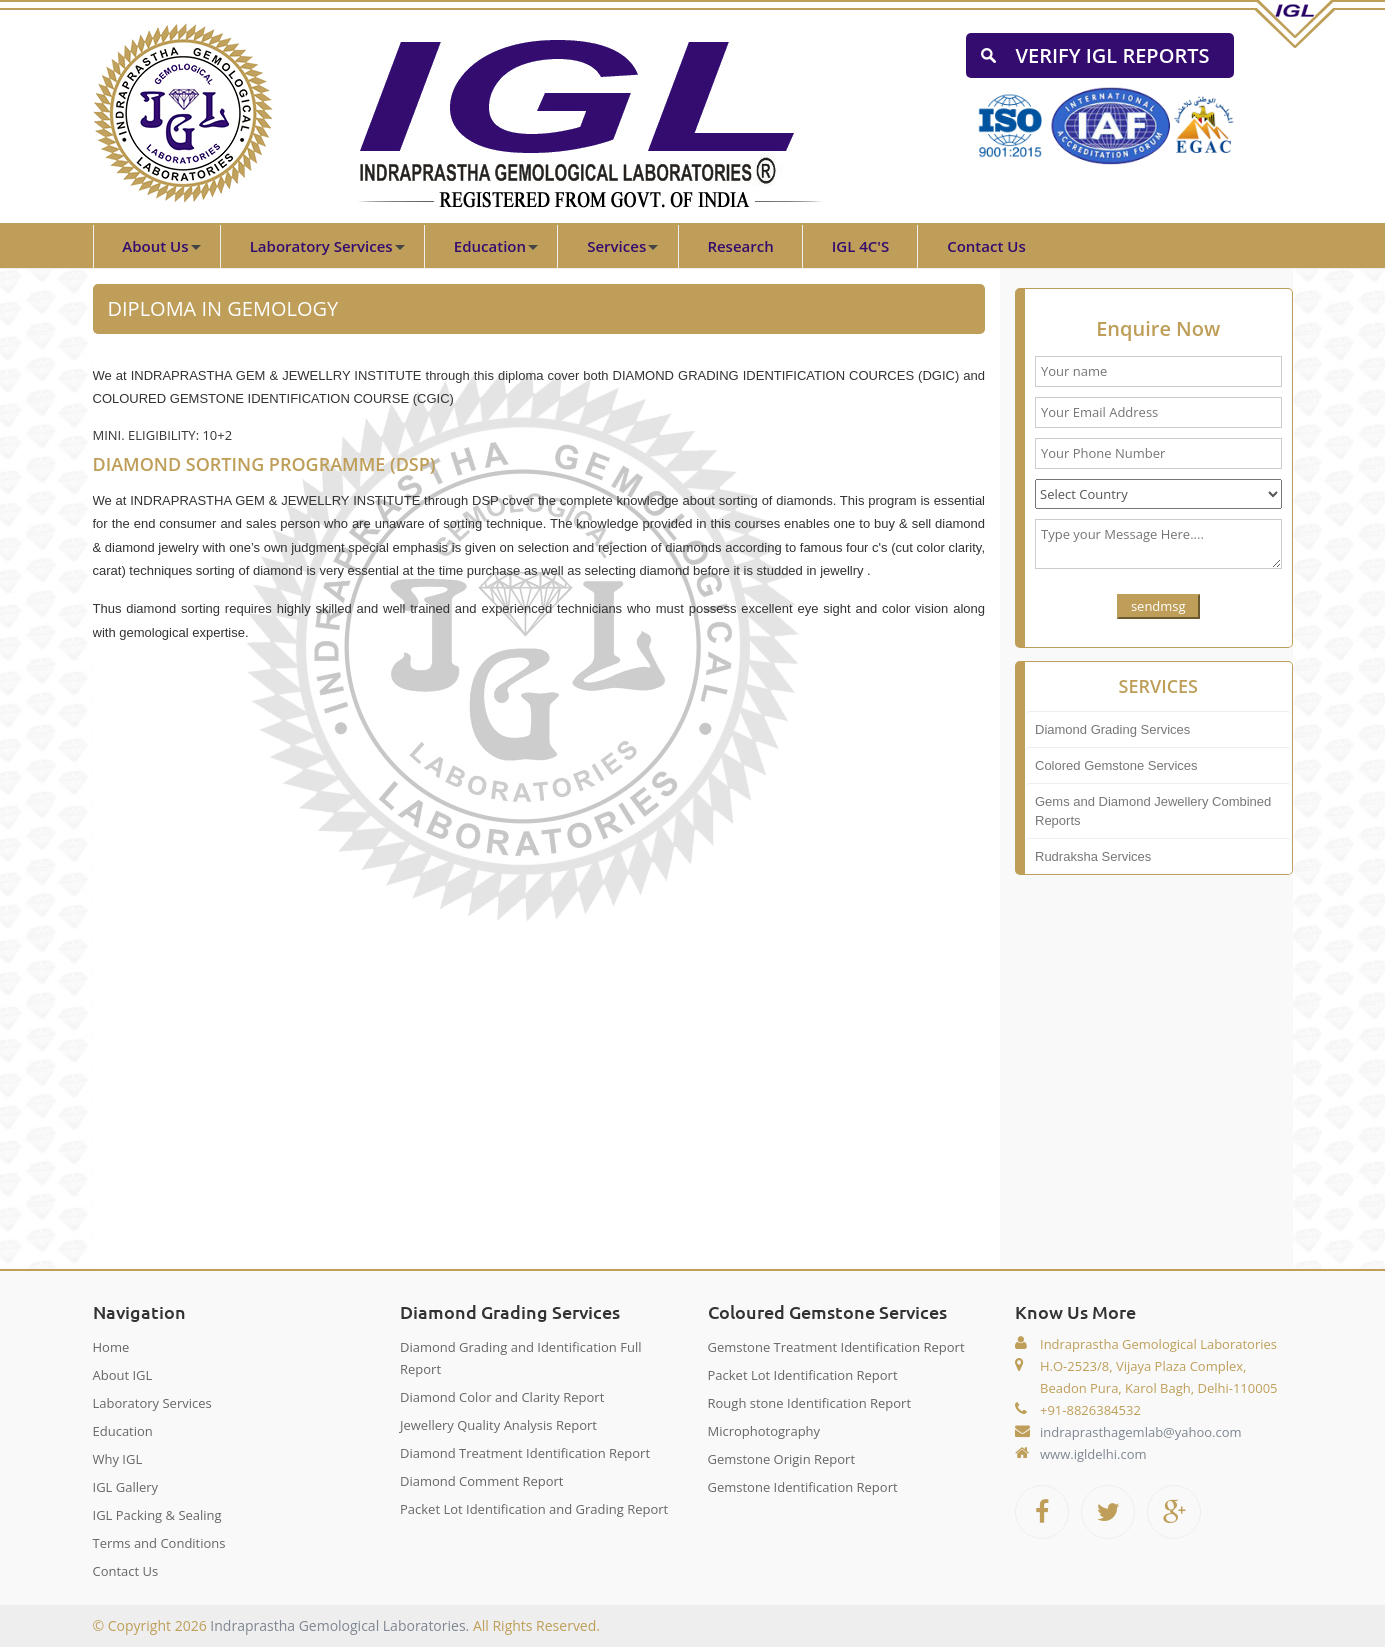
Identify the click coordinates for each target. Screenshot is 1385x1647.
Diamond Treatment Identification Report (525, 1453)
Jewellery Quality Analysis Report (498, 1425)
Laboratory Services (321, 246)
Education (490, 246)
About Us (155, 246)
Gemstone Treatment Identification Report (836, 1347)
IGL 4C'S (860, 246)
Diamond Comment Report (482, 1481)
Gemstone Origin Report (782, 1459)
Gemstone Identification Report (803, 1487)
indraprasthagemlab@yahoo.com (1141, 1432)
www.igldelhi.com (1093, 1454)
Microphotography (764, 1431)
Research (740, 246)
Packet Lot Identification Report (803, 1375)
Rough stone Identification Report (810, 1403)
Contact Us (986, 246)
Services (616, 246)
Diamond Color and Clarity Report (502, 1397)
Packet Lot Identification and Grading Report (534, 1509)
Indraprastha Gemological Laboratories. (339, 1625)
